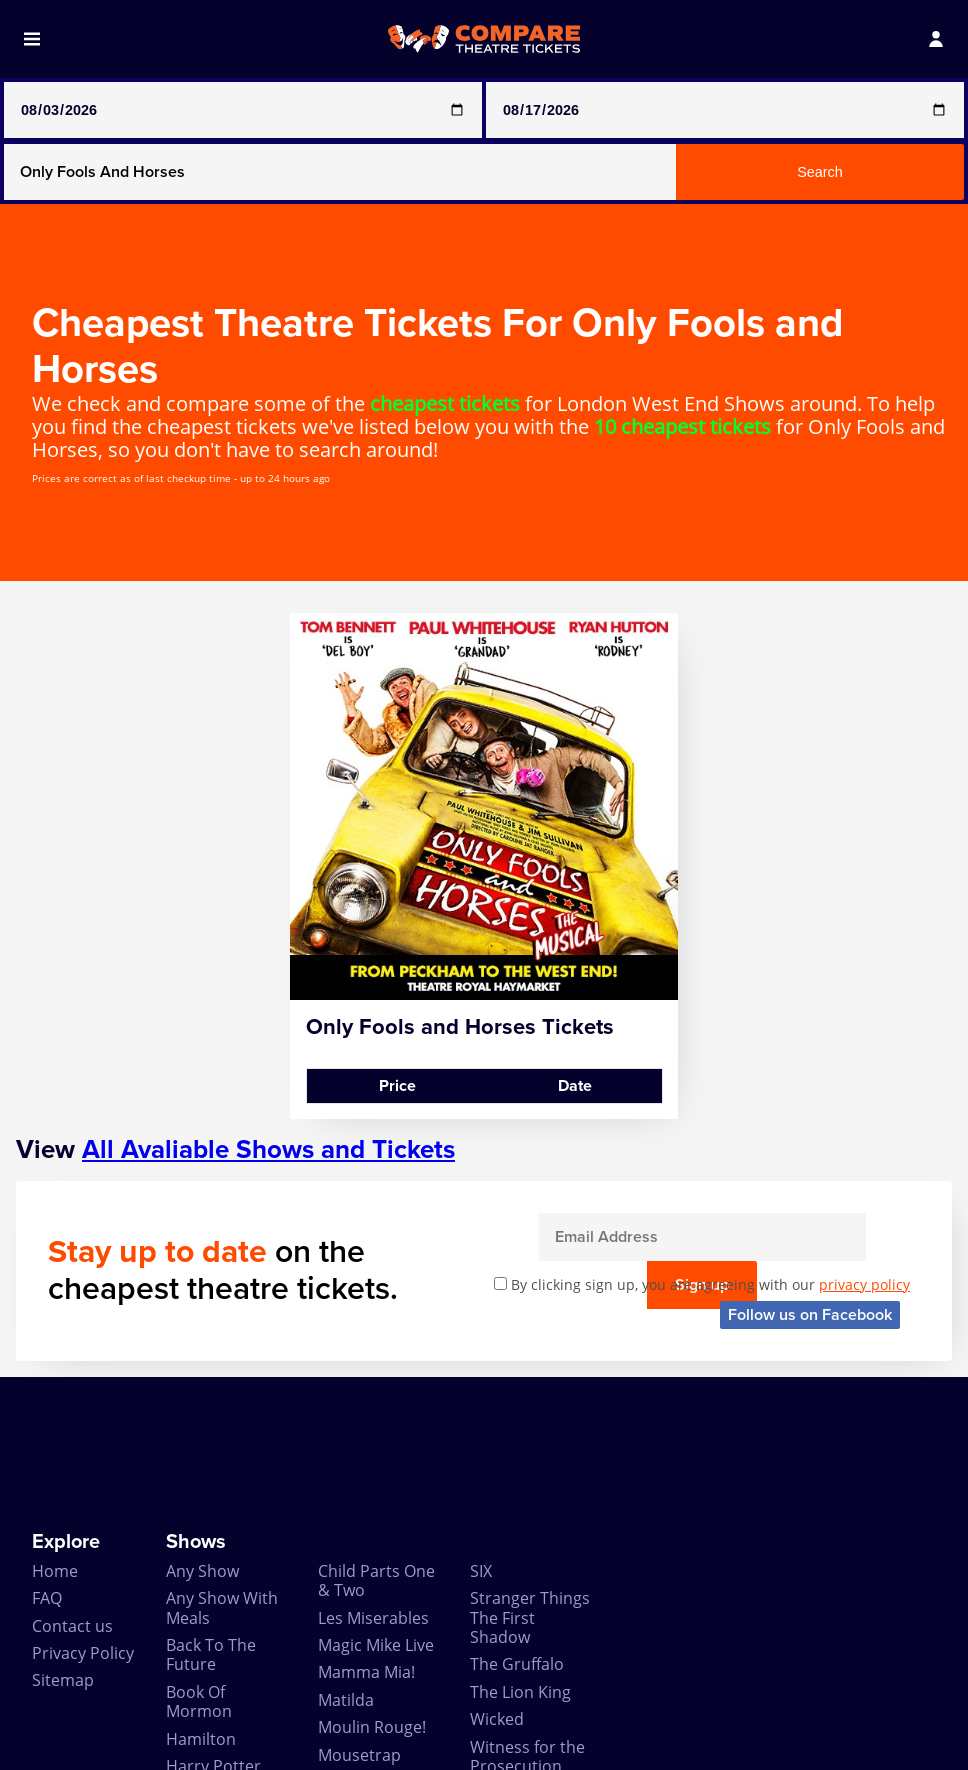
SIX (481, 1465)
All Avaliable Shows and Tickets (268, 1044)
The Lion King (520, 1586)
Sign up (866, 1132)
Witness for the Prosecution (527, 1650)
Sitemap (63, 1575)
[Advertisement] (484, 1348)
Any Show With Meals (222, 1502)
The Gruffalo (517, 1559)
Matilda (346, 1594)
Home (55, 1465)
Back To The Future (211, 1548)
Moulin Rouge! (372, 1622)
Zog (484, 1688)
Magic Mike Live (376, 1539)
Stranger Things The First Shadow (530, 1512)
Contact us (72, 1520)
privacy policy (864, 1179)
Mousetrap (359, 1649)
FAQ (47, 1493)
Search (820, 172)
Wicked (497, 1614)
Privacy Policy (83, 1547)
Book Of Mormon (199, 1595)
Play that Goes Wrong (372, 1685)
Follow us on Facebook (810, 1209)
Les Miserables (373, 1512)
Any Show (202, 1465)
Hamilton (201, 1633)
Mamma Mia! (366, 1567)
